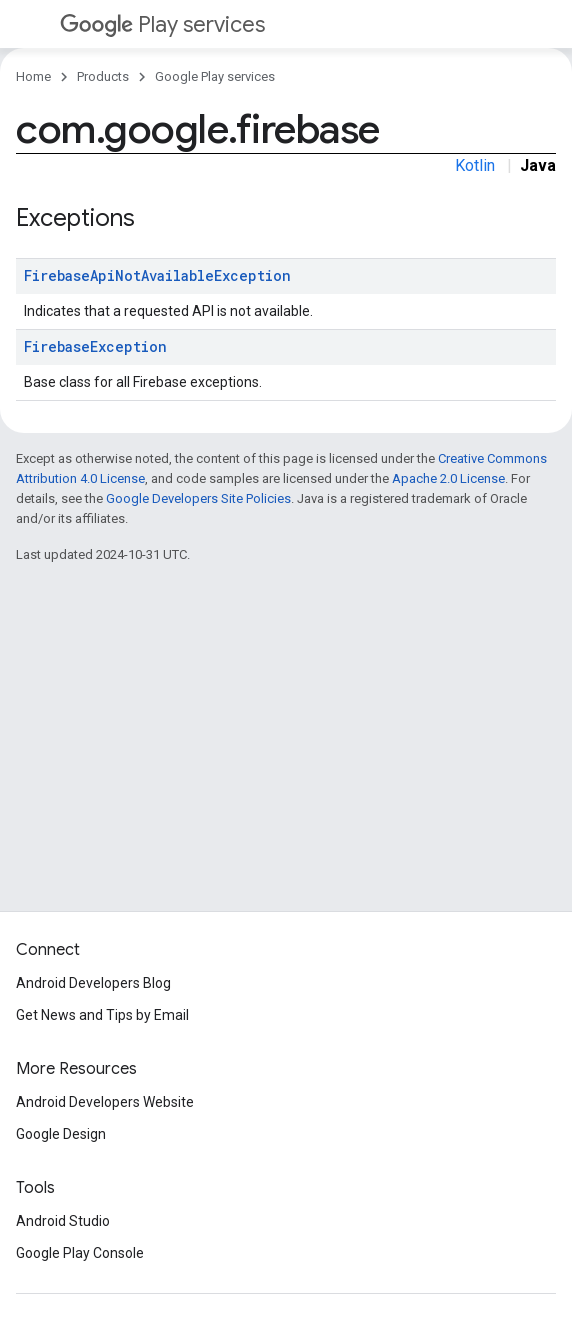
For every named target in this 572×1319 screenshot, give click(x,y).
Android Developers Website (105, 1102)
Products (103, 76)
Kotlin (475, 165)
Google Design (61, 1134)
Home (33, 76)
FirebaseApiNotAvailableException (157, 275)
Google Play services (215, 76)
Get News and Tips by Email (102, 1015)
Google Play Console (80, 1253)
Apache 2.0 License (448, 478)
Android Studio (63, 1221)
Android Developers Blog (93, 983)
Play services (162, 24)
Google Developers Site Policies (198, 498)
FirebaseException (95, 346)
